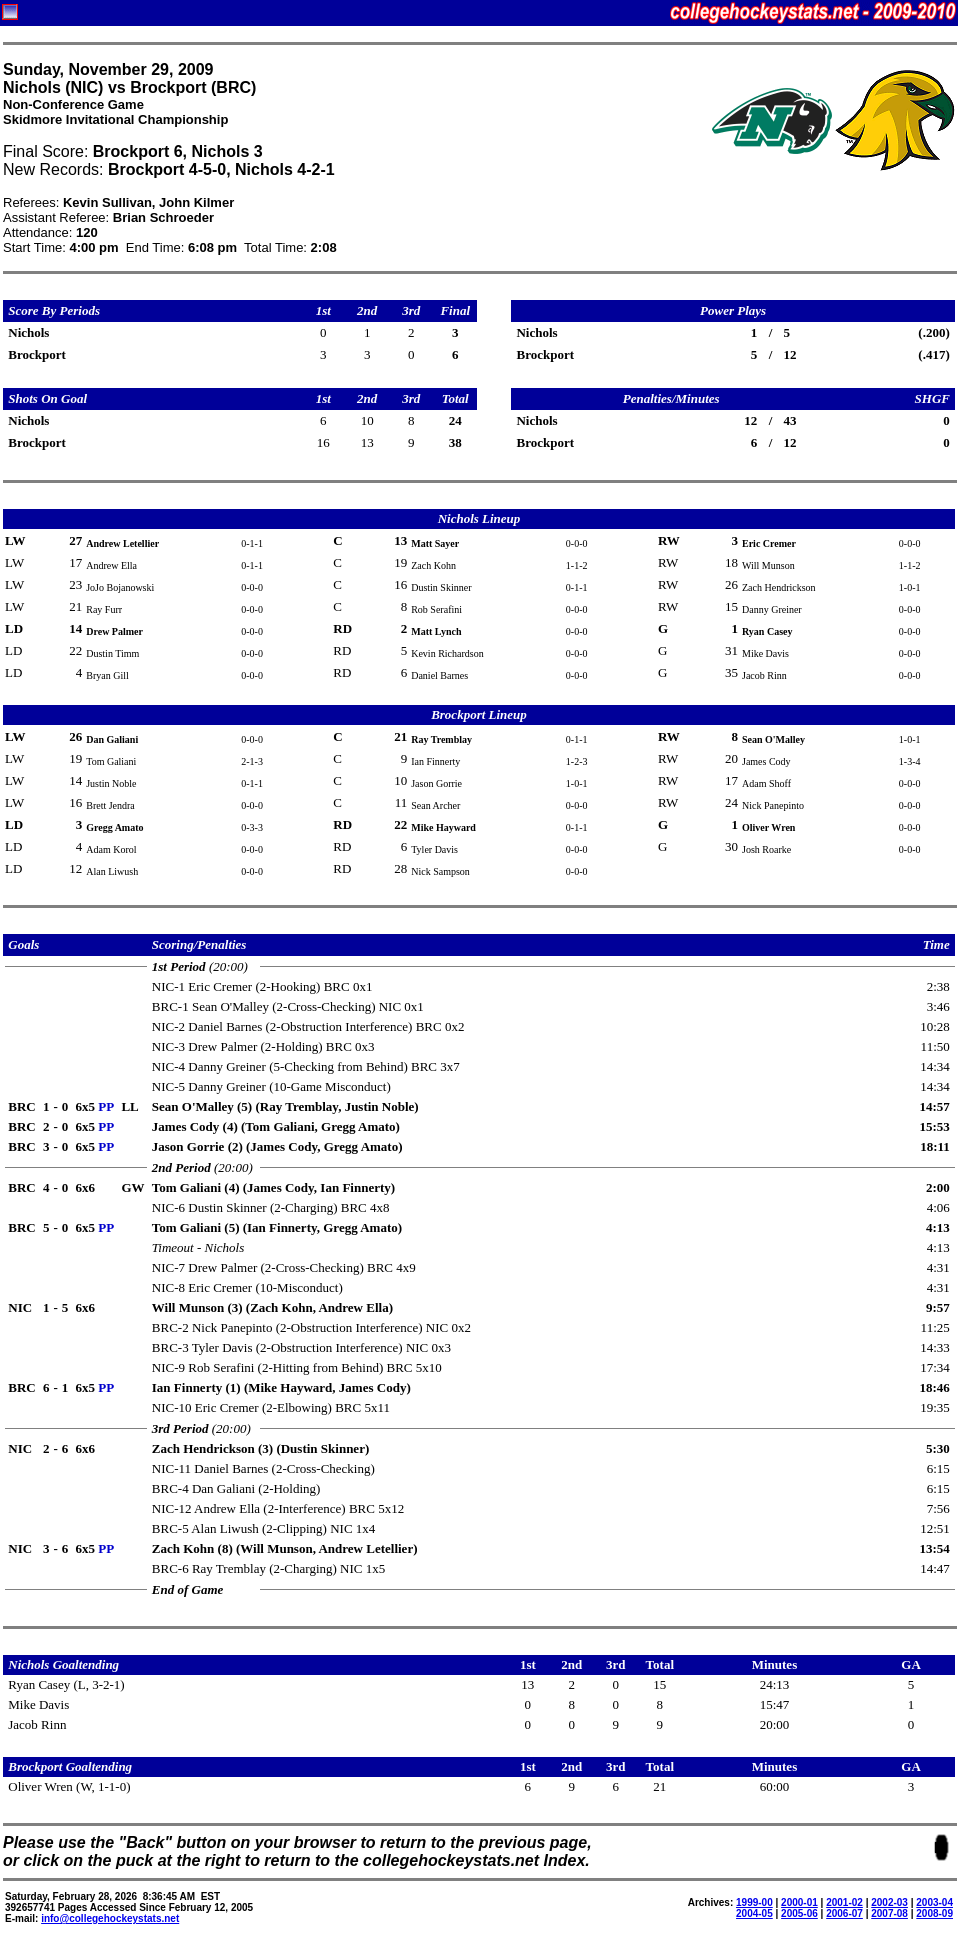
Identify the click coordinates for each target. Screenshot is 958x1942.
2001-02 (844, 1902)
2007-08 (889, 1913)
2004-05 (754, 1913)
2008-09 (934, 1913)
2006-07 (844, 1913)
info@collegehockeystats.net (110, 1918)
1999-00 (754, 1902)
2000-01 (799, 1902)
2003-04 (934, 1902)
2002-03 (889, 1902)
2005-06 (799, 1913)
